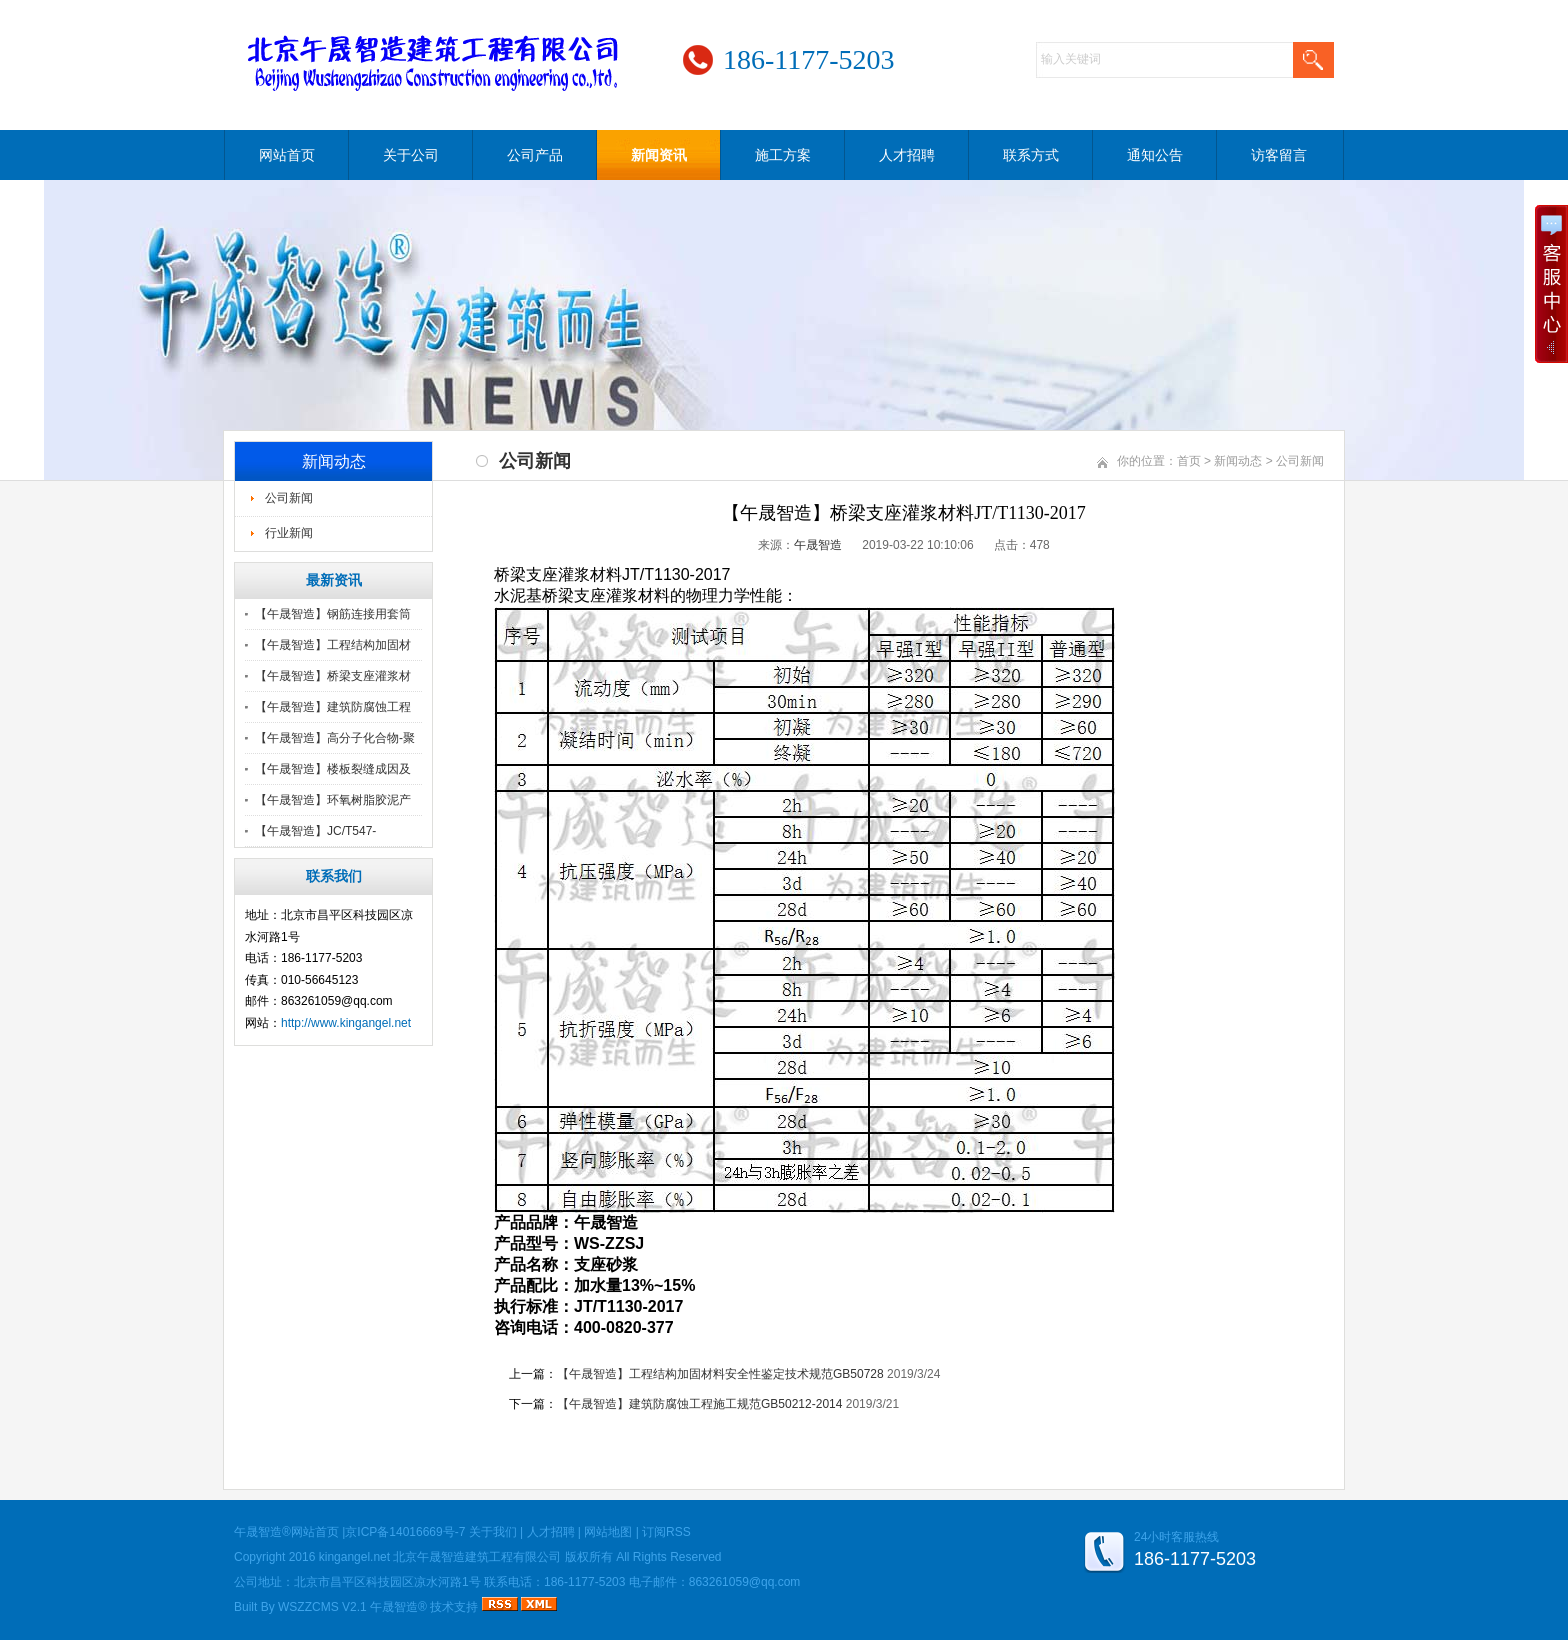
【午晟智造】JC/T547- (315, 831)
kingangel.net (354, 1557)
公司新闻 (289, 498)
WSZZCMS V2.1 (322, 1607)
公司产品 (535, 155)
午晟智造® (398, 1607)
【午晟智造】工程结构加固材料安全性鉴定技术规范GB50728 (720, 1374)
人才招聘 (907, 155)
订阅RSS (666, 1532)
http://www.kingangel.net (346, 1023)
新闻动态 (1238, 461)
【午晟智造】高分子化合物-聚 (335, 738)
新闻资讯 (659, 155)
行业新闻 (289, 533)
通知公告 (1155, 155)
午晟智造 (818, 545)
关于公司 (411, 155)
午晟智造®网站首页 (286, 1532)
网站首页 (287, 155)
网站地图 (608, 1532)
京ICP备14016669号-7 (405, 1532)
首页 (1189, 461)
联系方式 (1031, 155)
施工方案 (783, 155)
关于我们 (493, 1532)
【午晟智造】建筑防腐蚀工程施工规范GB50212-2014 (699, 1404)
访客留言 (1279, 155)
